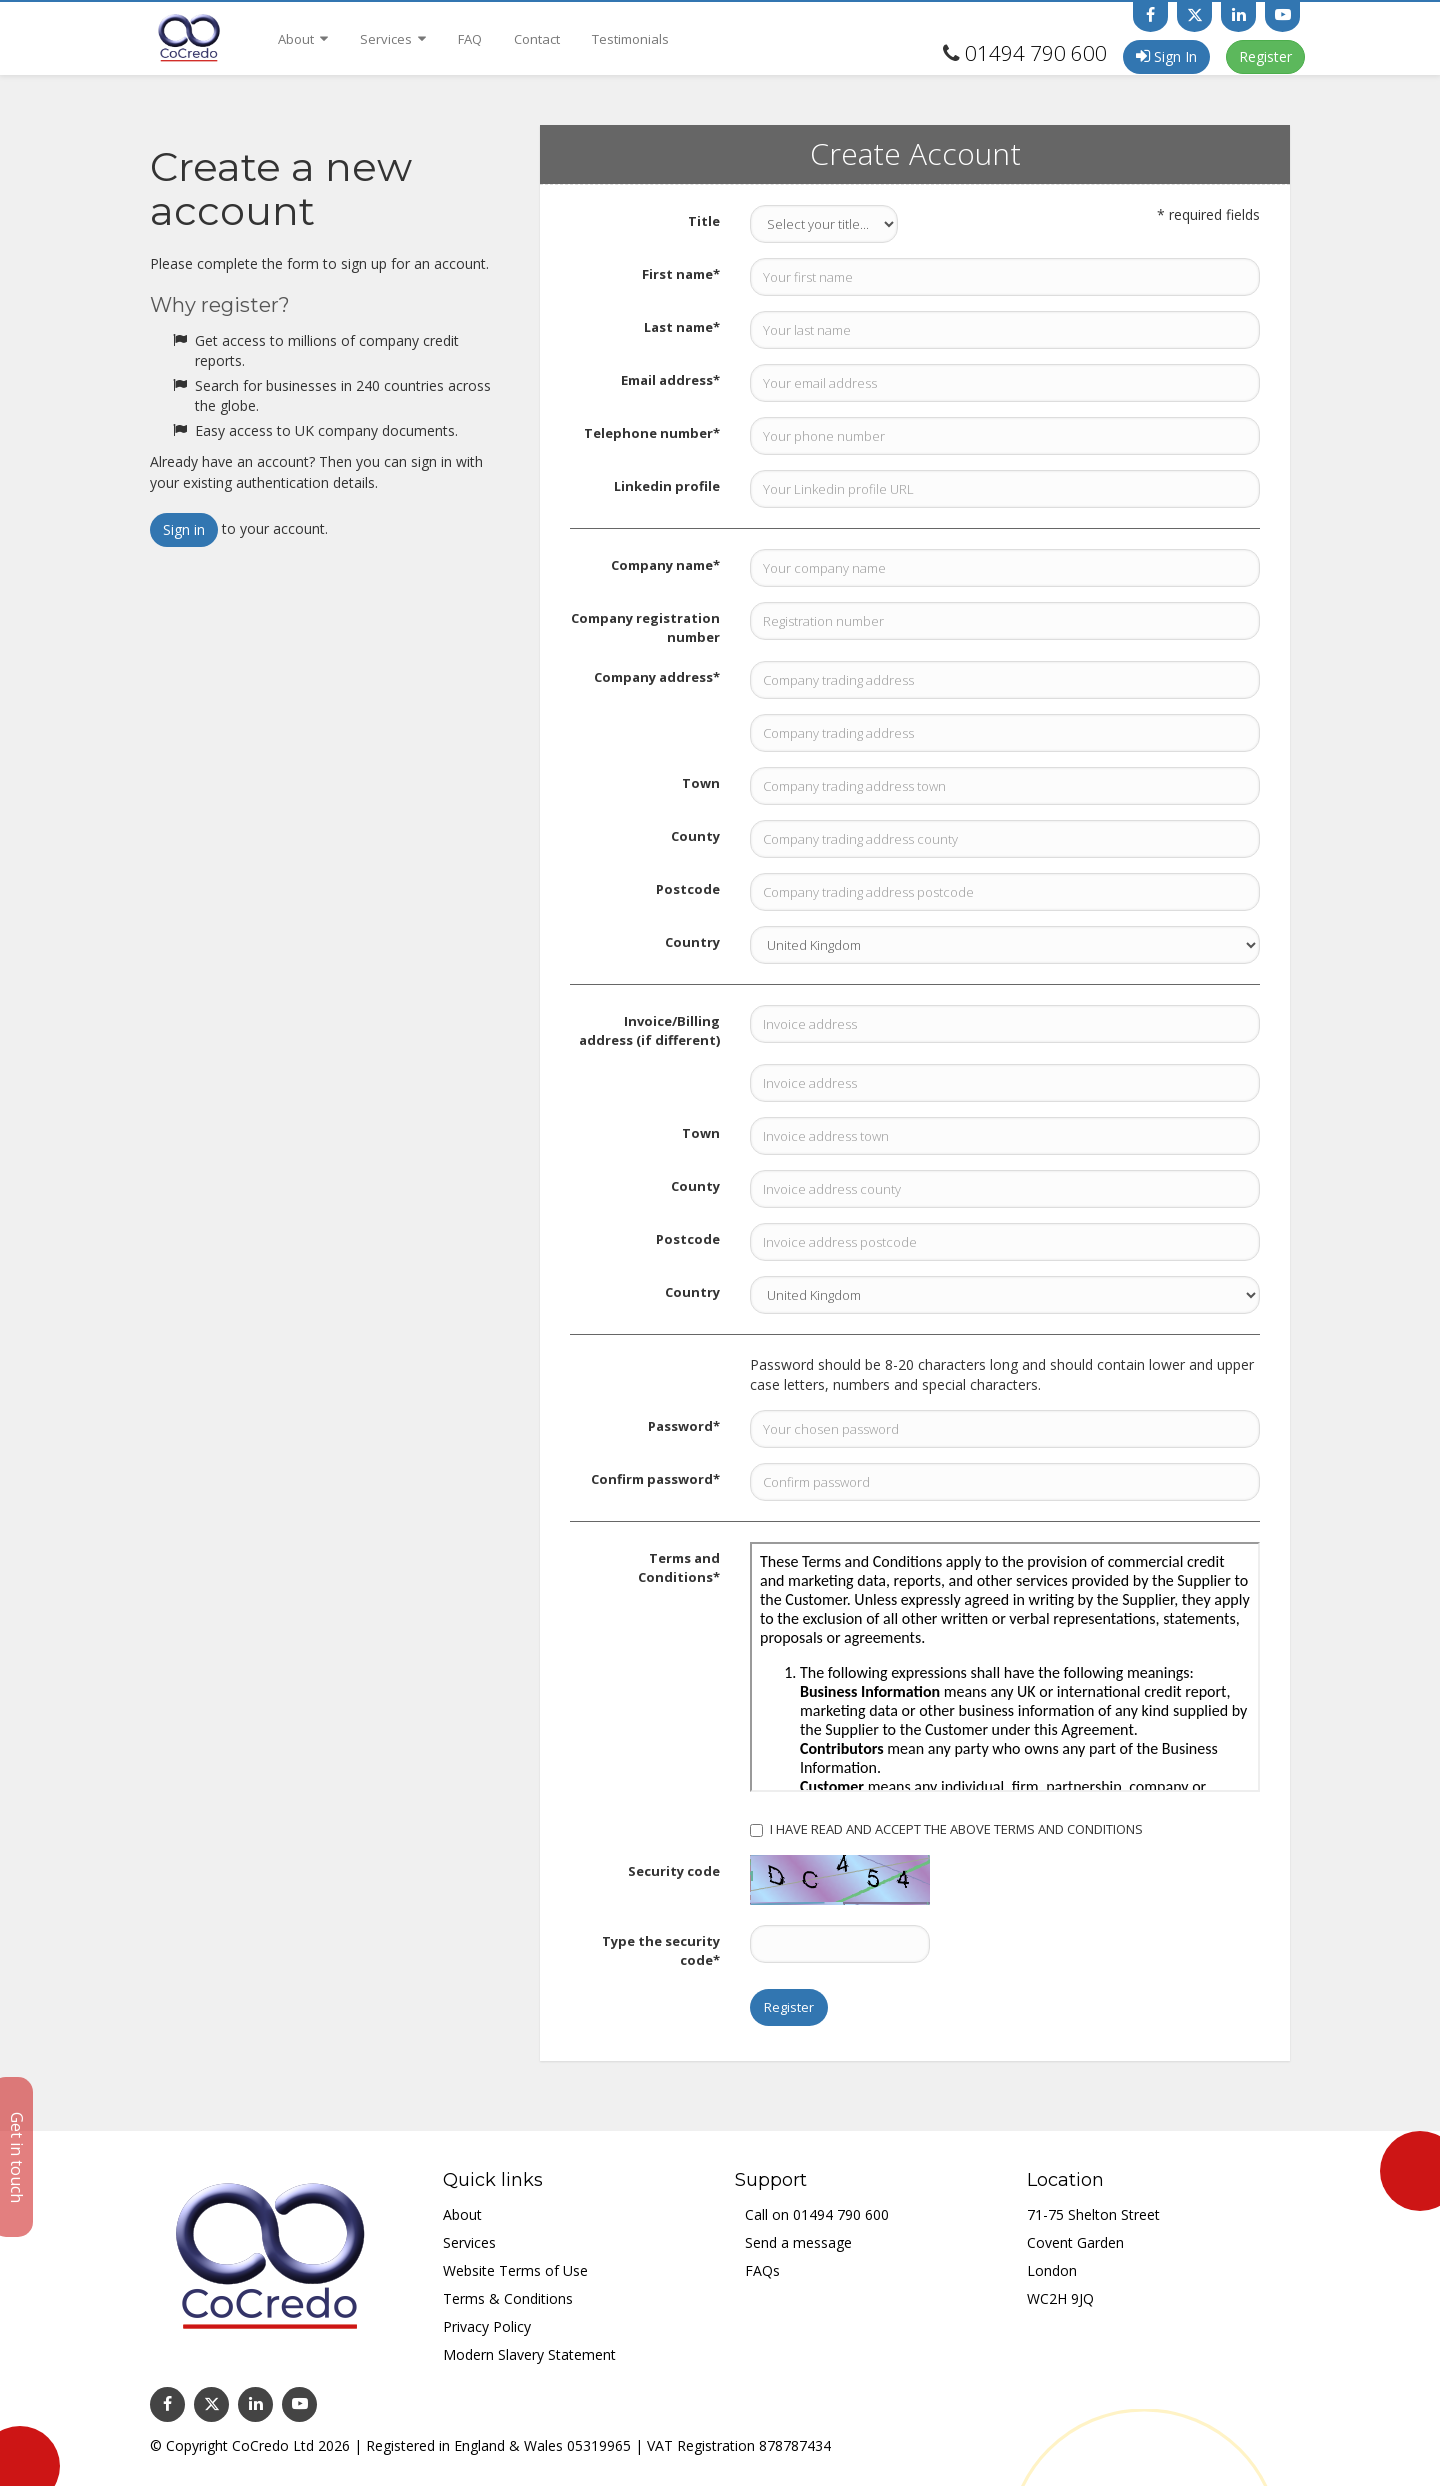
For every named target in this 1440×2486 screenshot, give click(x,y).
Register (1265, 56)
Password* (684, 1426)
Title (704, 221)
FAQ (470, 39)
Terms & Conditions (508, 2298)
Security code (674, 1871)
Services (393, 39)
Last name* (682, 327)
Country (692, 942)
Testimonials (630, 39)
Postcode (688, 889)
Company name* (665, 565)
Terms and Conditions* (679, 1567)
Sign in (184, 529)
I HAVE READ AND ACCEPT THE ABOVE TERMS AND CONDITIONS (946, 1829)
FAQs (762, 2270)
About (303, 39)
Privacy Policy (487, 2326)
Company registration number (645, 627)
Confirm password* (655, 1479)
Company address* (657, 677)
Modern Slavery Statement (529, 2354)
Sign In (1166, 56)
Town (701, 783)
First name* (681, 274)
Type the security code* (661, 1950)
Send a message (798, 2242)
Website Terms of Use (515, 2270)
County (695, 836)
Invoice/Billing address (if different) (649, 1030)
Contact (537, 39)
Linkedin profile (667, 486)
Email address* (670, 380)
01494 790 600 (1036, 53)
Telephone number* (652, 433)
